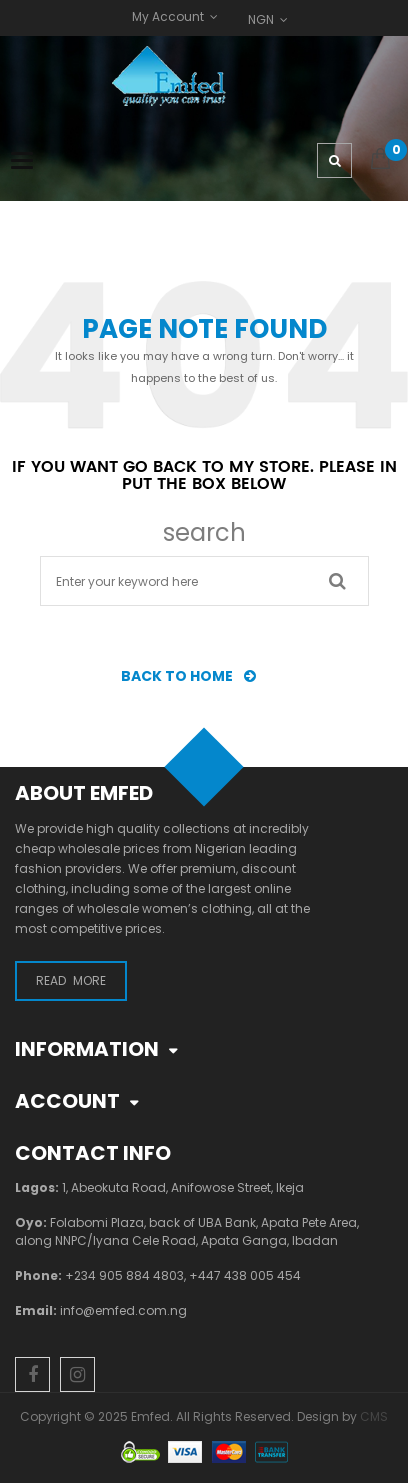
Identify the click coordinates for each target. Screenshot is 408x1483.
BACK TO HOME (194, 676)
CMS (374, 1416)
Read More (71, 980)
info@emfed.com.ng (123, 1310)
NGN (261, 20)
